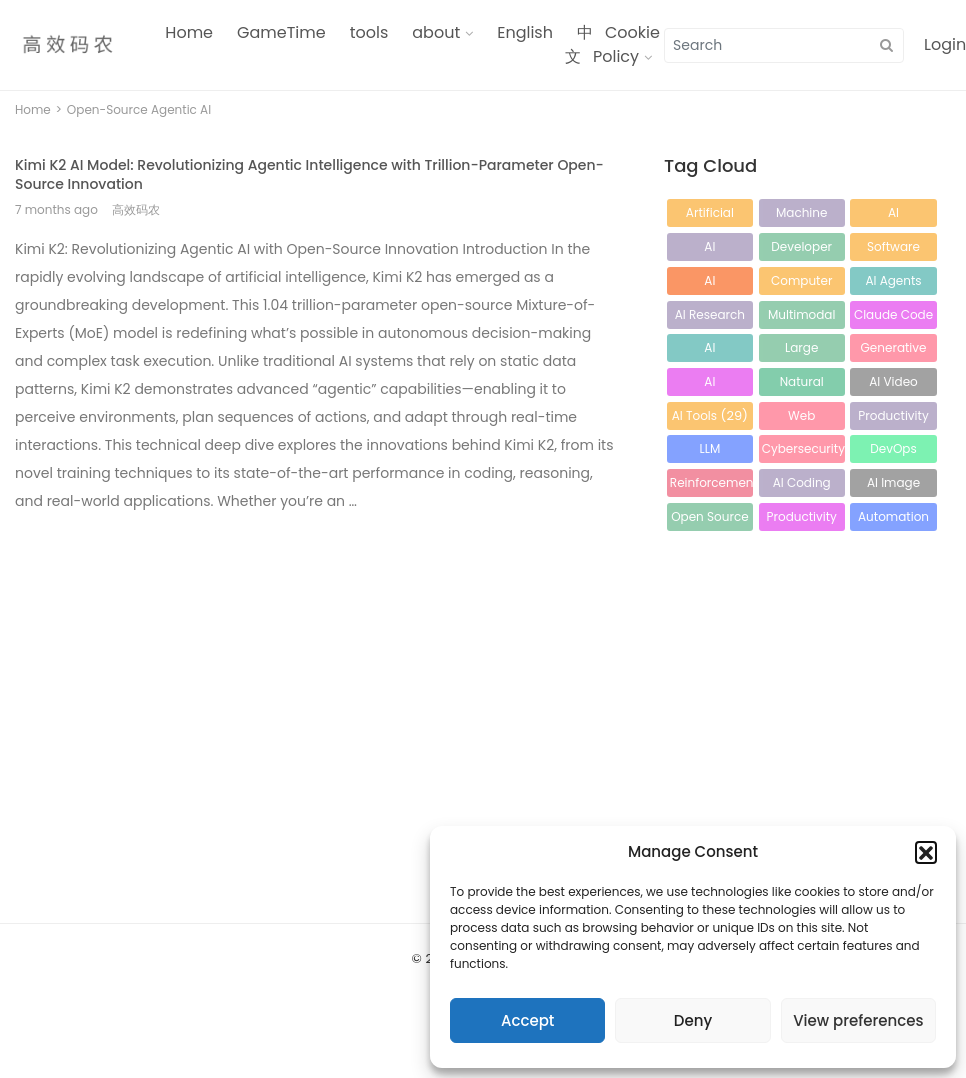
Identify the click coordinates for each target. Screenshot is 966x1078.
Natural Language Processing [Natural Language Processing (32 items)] (801, 384)
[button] (926, 852)
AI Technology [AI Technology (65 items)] (710, 283)
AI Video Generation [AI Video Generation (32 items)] (893, 384)
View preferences (858, 1020)
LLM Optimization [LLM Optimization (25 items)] (710, 451)
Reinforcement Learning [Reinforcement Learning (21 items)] (711, 485)
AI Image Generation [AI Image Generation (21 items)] (893, 485)
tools (369, 32)
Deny (693, 1020)
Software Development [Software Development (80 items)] (893, 249)
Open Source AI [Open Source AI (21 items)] (709, 519)
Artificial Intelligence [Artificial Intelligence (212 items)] (709, 215)
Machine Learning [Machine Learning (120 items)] (802, 215)
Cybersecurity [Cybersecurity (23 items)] (803, 451)
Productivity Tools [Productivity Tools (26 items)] (893, 418)
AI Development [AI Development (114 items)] (893, 215)
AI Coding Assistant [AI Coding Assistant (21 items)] (802, 485)
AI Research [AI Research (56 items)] (710, 317)
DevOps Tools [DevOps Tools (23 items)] (894, 451)
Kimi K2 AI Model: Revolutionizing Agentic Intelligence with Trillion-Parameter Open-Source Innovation (309, 174)
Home (189, 32)
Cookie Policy (626, 44)
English (525, 32)
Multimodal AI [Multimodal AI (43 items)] (802, 317)
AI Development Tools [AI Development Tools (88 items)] (710, 249)
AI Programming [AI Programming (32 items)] (711, 384)
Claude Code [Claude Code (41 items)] (893, 317)
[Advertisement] (257, 671)
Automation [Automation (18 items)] (893, 519)
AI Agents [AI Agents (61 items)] (893, 283)
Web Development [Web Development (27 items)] (802, 418)
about (436, 32)
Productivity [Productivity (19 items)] (802, 519)
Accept (527, 1020)
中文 (579, 44)
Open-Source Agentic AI (139, 109)
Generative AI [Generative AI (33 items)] (894, 350)
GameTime (281, 32)
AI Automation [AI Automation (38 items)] (709, 350)
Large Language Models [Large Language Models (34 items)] (802, 350)
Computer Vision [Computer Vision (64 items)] (801, 283)
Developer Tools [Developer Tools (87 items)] (802, 249)
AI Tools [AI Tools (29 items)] (710, 415)
